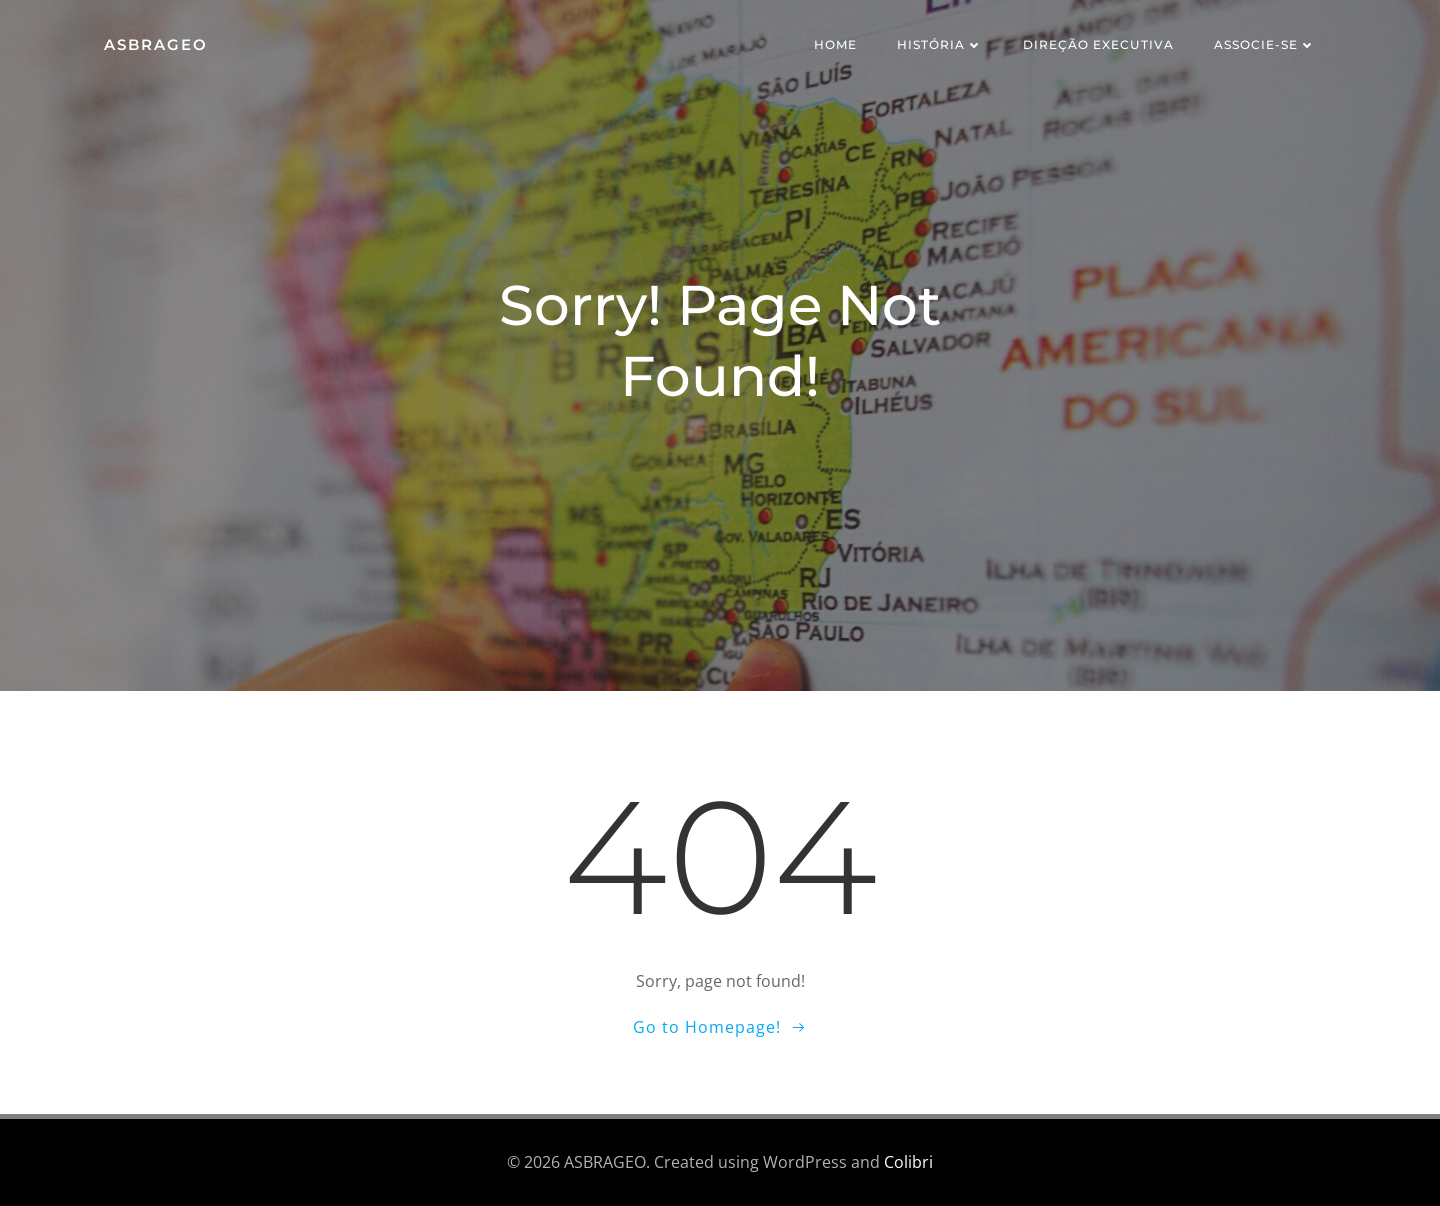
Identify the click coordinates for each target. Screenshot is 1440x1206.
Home (835, 44)
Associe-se (1265, 44)
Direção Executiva (1098, 44)
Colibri (908, 1162)
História (940, 44)
